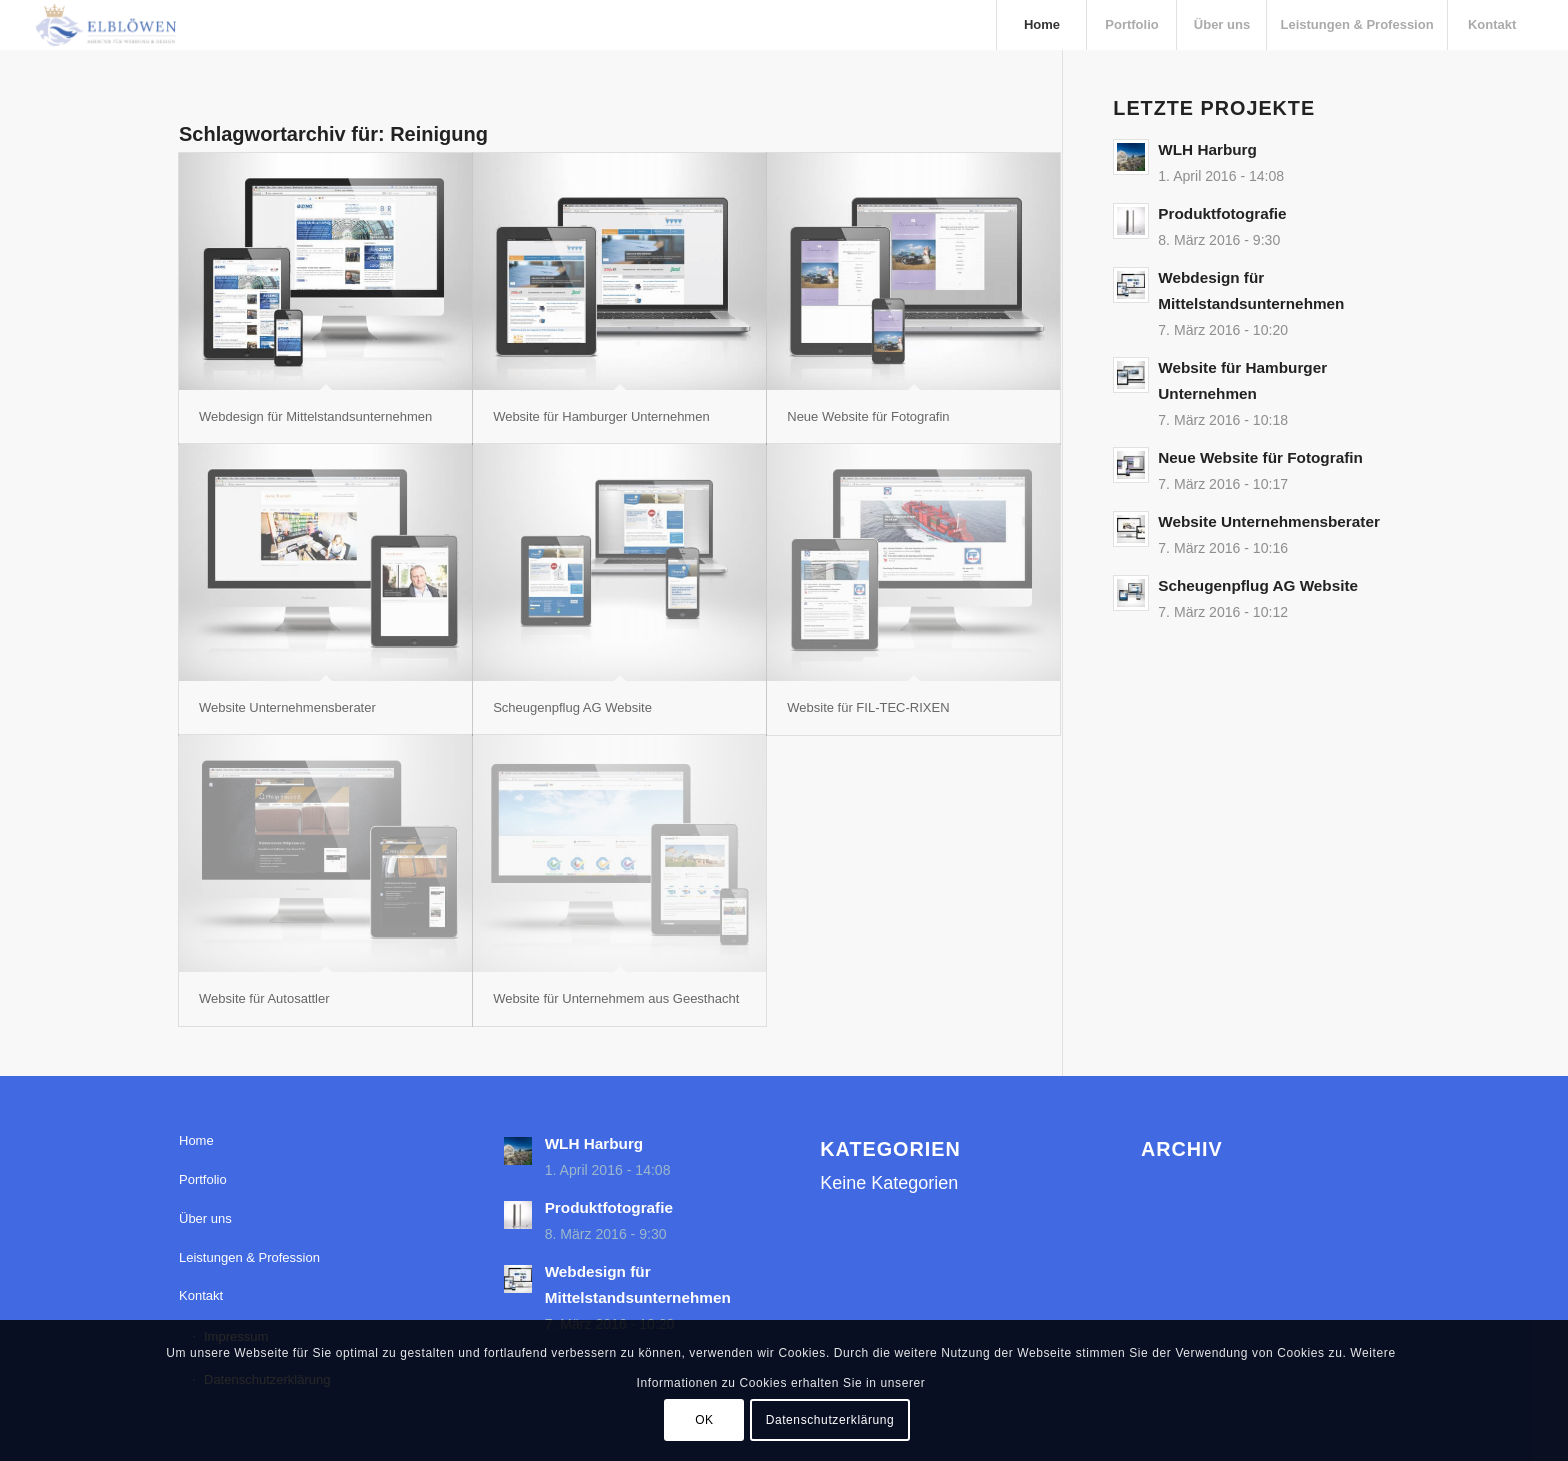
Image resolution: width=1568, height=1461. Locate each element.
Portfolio (203, 1179)
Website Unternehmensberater (287, 707)
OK (704, 1420)
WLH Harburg (1207, 149)
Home (196, 1140)
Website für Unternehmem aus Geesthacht (616, 998)
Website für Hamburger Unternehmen (601, 416)
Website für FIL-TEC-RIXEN (868, 707)
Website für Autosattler (264, 998)
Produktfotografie (1222, 213)
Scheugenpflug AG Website (572, 707)
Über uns (205, 1218)
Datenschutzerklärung (830, 1420)
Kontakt (201, 1295)
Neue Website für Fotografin (868, 416)
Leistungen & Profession (249, 1257)
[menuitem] (1041, 25)
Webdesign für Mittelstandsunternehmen (315, 416)
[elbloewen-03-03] (105, 25)
